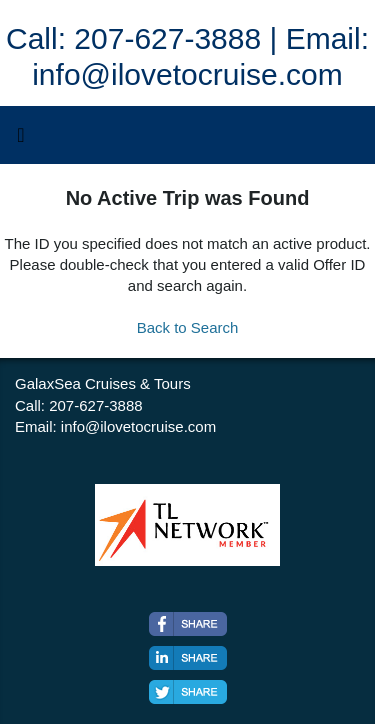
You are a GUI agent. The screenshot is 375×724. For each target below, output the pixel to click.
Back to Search (188, 327)
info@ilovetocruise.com (138, 426)
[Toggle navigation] (21, 140)
